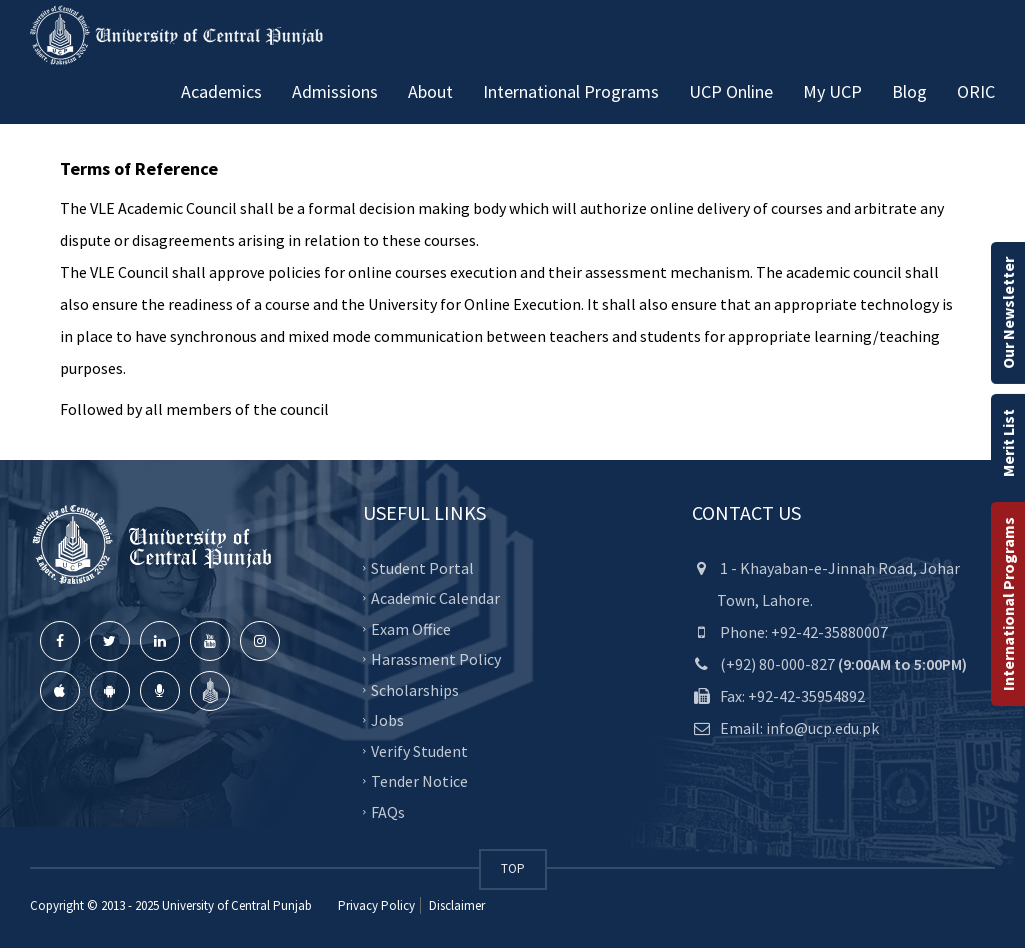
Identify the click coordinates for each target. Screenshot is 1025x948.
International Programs (1008, 604)
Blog (909, 91)
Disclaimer (455, 905)
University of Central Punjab (237, 905)
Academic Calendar (435, 598)
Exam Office (411, 628)
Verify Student (419, 750)
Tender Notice (419, 781)
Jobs (387, 720)
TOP (513, 868)
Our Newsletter (1008, 313)
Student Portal (422, 567)
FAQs (388, 811)
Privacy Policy (376, 905)
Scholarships (415, 689)
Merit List (1008, 443)
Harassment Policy (436, 659)
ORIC (976, 91)
